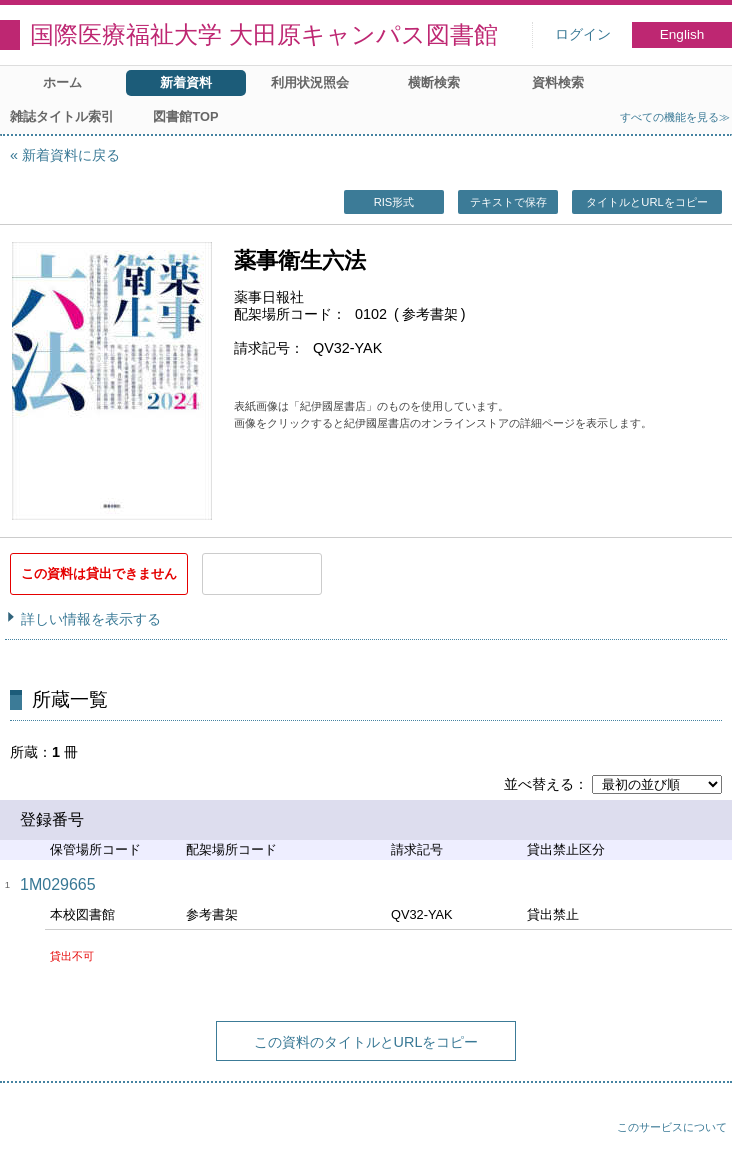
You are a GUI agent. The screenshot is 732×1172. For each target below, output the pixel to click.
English (682, 34)
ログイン (583, 34)
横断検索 (434, 82)
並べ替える (539, 784)
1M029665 (58, 884)
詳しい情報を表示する (91, 619)
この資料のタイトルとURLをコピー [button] (366, 1042)
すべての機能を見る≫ (675, 117)
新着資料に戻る (71, 155)
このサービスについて (672, 1127)
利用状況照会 (310, 82)
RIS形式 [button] (394, 202)
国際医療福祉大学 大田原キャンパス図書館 (264, 34)
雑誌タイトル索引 (62, 116)
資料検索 (558, 82)
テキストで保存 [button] (508, 202)
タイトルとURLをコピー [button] (646, 202)
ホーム (62, 82)
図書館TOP (185, 116)
